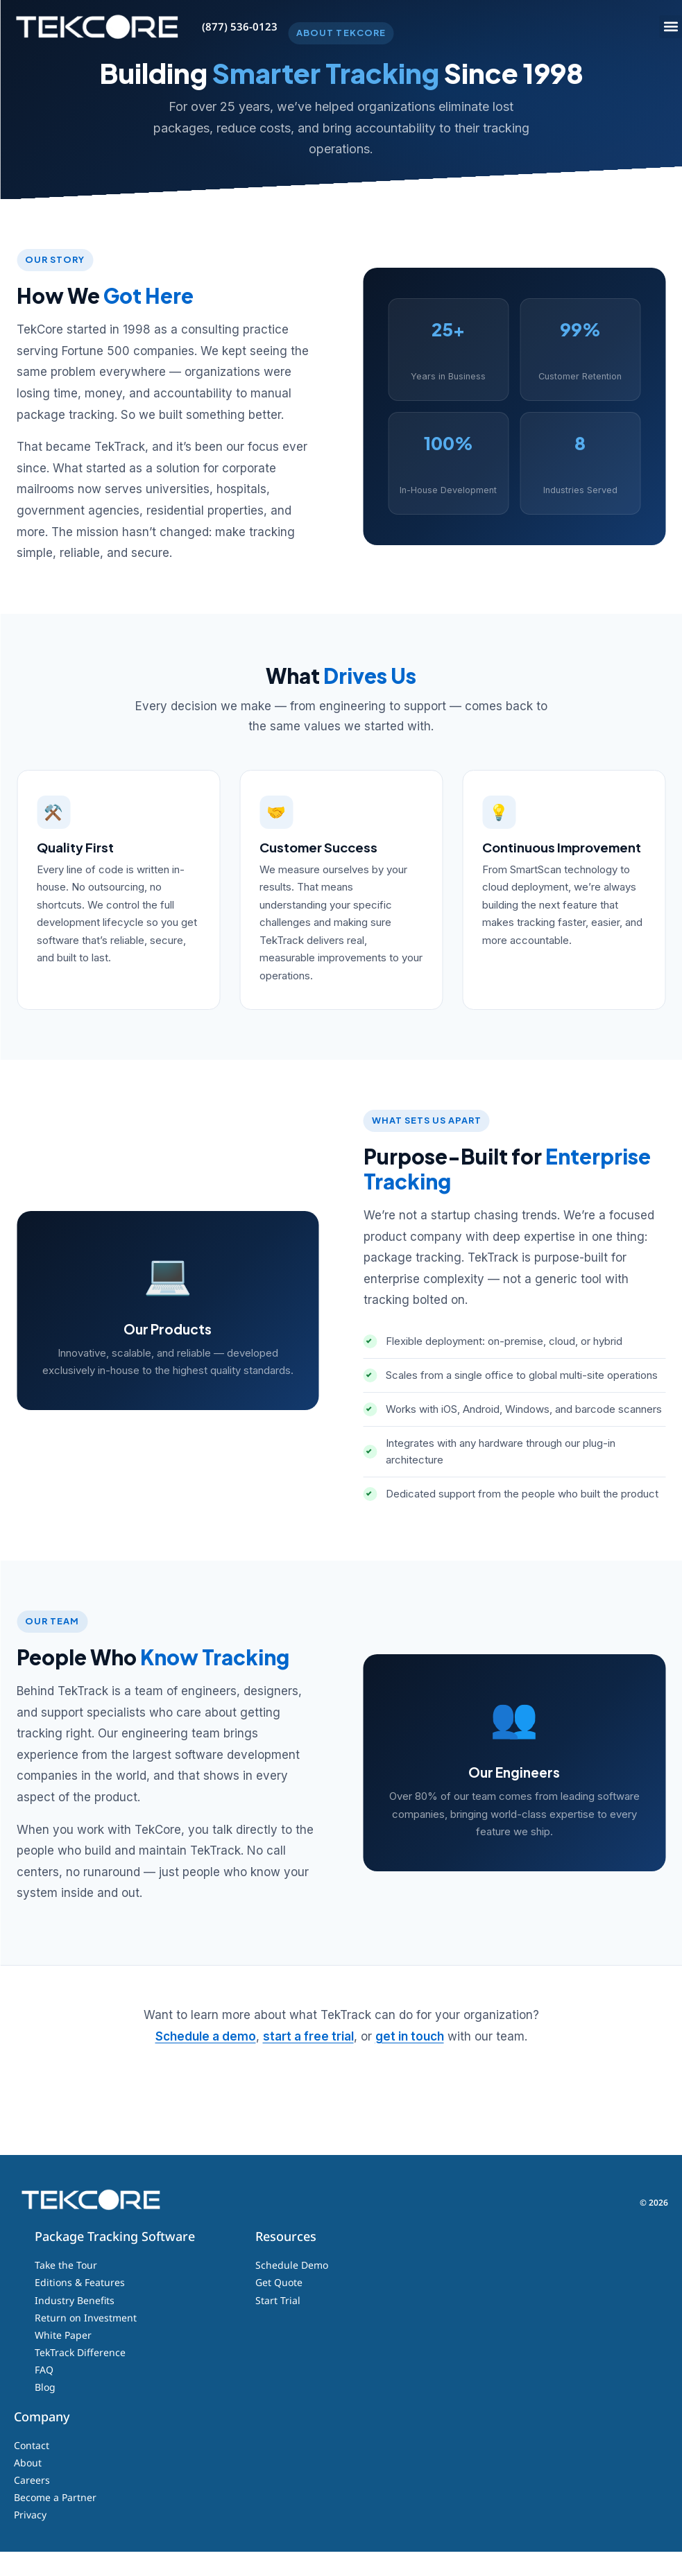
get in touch (409, 2061)
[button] (670, 26)
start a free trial (308, 2061)
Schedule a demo (205, 2061)
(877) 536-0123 (240, 26)
